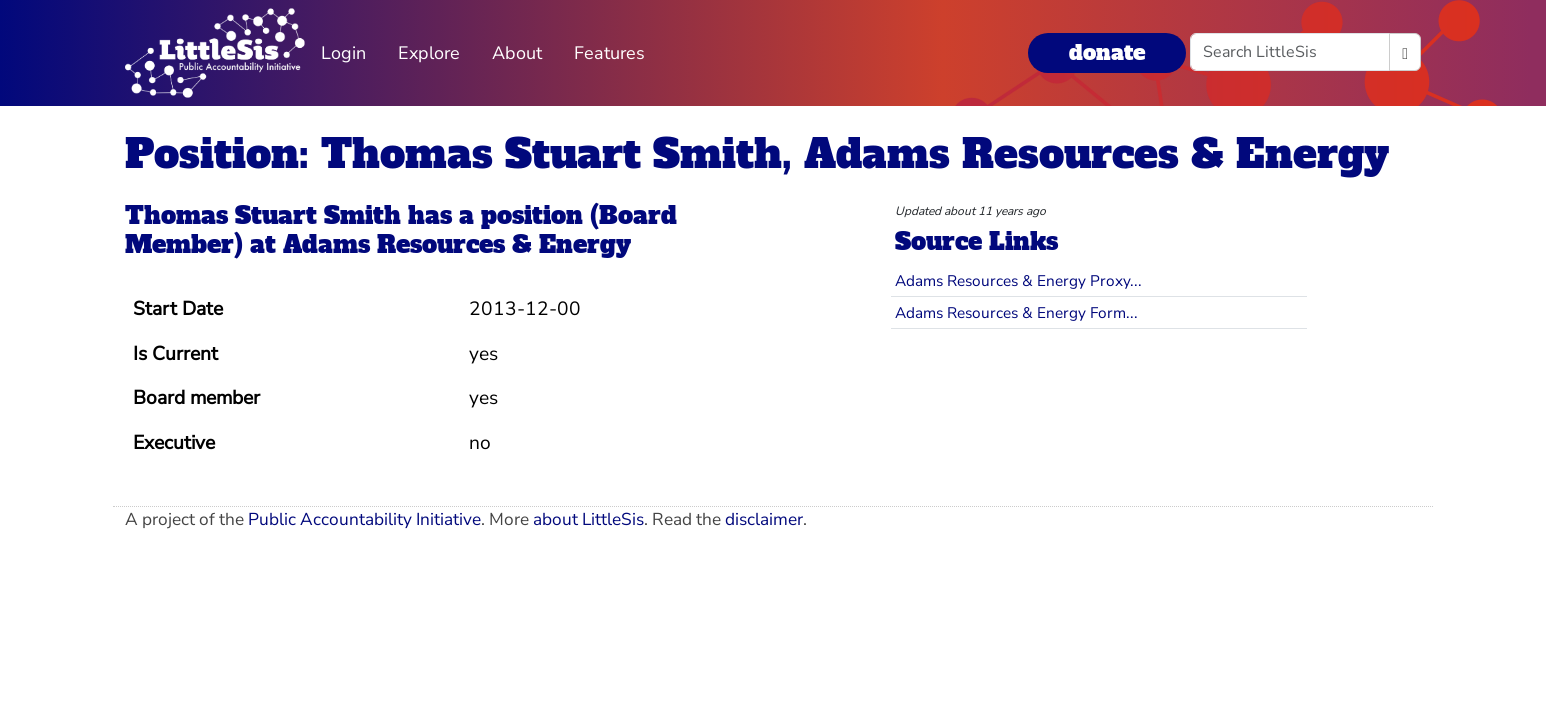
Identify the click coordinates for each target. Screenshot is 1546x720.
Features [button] (609, 53)
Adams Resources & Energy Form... (1016, 312)
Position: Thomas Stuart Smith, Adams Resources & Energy (757, 154)
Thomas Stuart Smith (263, 215)
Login (343, 53)
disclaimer (764, 519)
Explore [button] (429, 53)
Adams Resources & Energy (457, 244)
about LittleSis (588, 519)
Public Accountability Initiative (364, 519)
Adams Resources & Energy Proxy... (1018, 280)
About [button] (517, 53)
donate (1107, 52)
